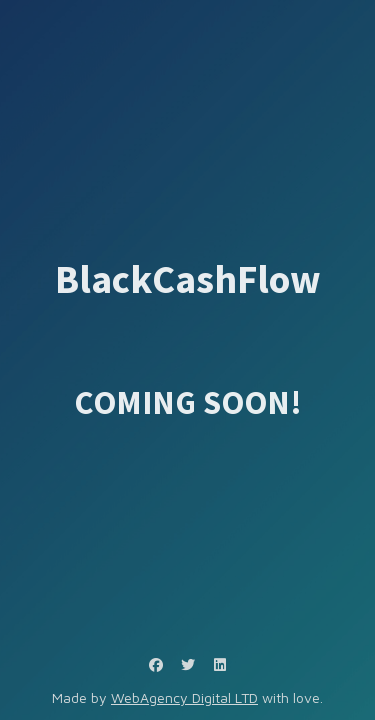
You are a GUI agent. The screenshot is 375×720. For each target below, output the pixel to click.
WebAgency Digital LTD (184, 697)
